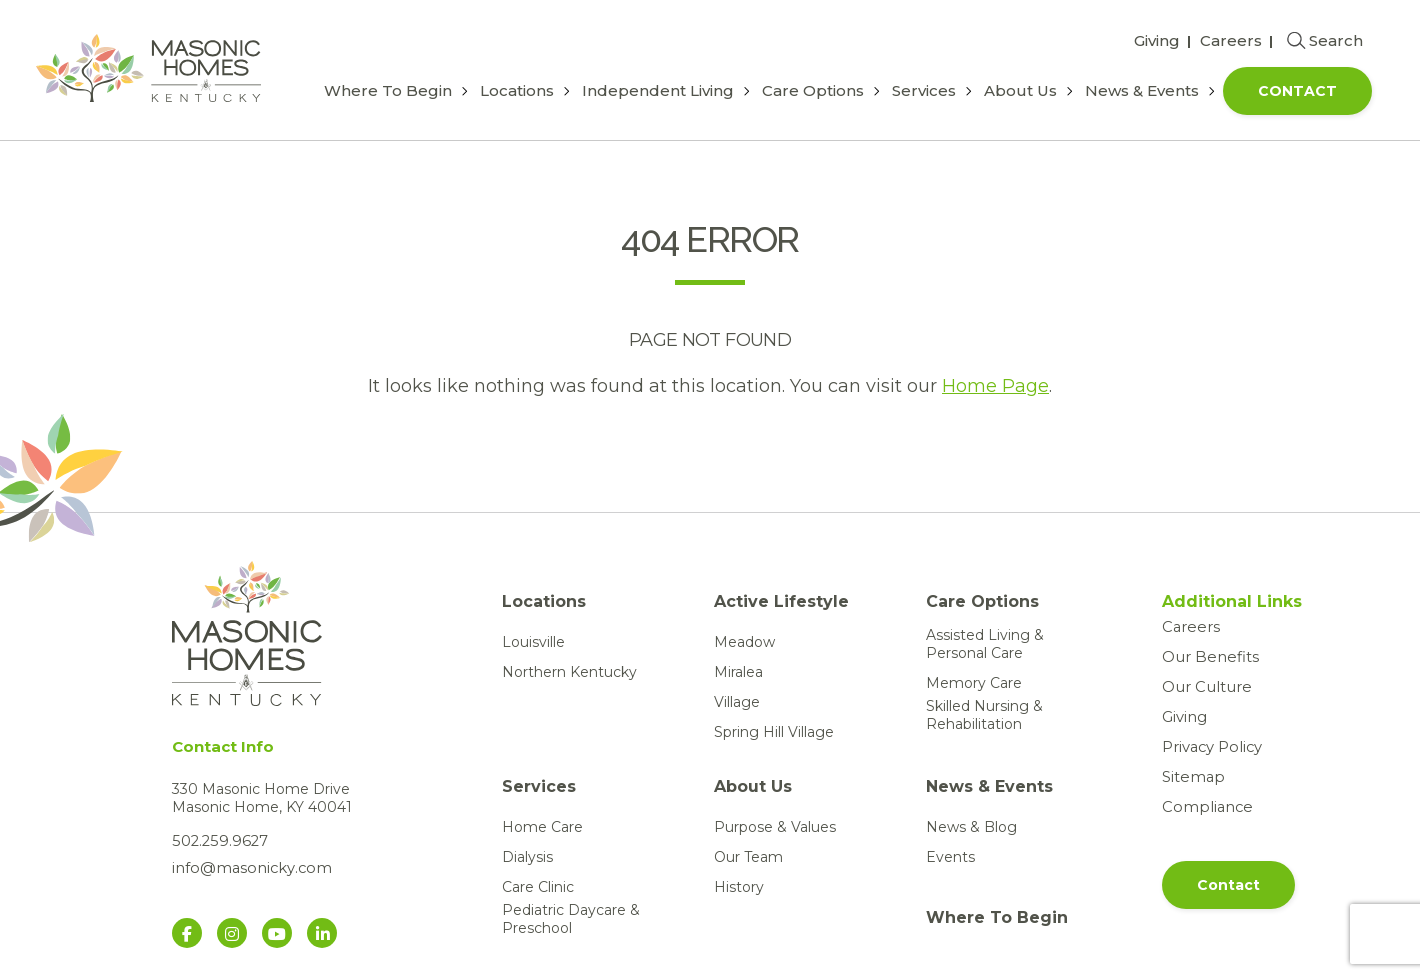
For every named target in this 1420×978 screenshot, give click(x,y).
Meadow (744, 642)
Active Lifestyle (781, 601)
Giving (1157, 40)
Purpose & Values (775, 827)
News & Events (1142, 90)
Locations (517, 90)
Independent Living (658, 90)
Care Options (813, 90)
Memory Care (974, 683)
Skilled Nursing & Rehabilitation (984, 715)
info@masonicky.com (247, 867)
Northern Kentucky (569, 672)
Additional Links (1226, 602)
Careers (1231, 40)
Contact (1297, 91)
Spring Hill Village (774, 732)
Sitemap (1191, 777)
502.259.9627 (216, 841)
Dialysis (527, 857)
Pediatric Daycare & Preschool (571, 919)
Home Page (995, 386)
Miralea (738, 672)
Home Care (542, 827)
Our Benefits (1207, 657)
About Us (1020, 90)
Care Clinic (538, 887)
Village (737, 702)
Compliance (1203, 807)
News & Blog (971, 827)
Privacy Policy (1210, 747)
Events (950, 857)
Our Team (748, 857)
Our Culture (1202, 687)
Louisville (533, 642)
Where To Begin (388, 90)
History (739, 887)
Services (924, 90)
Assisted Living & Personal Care (985, 644)
